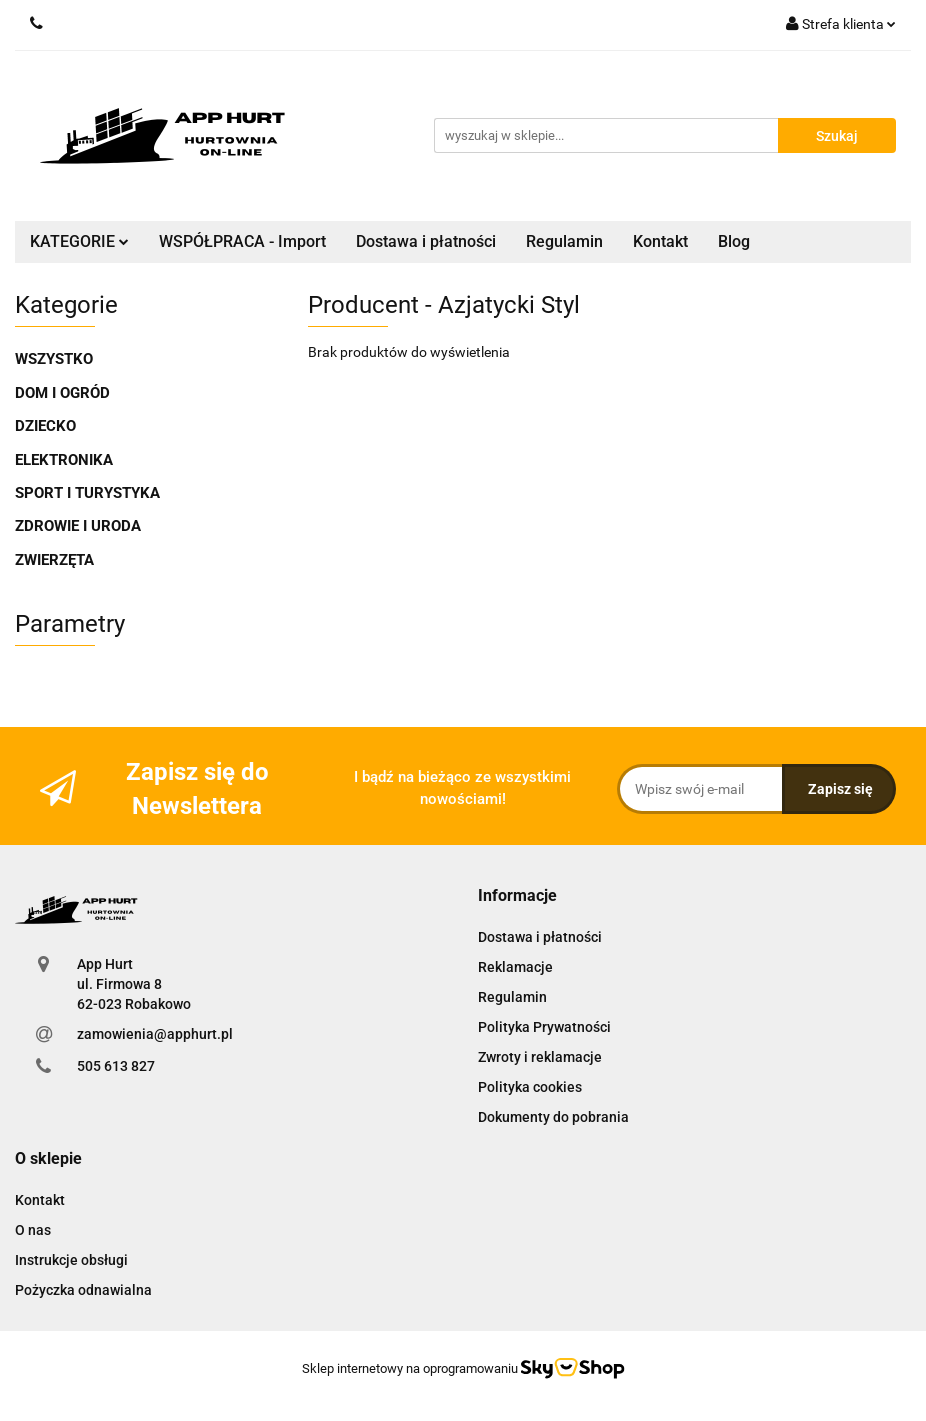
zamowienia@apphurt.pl (155, 1034)
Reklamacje (515, 967)
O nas (33, 1230)
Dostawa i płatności (426, 241)
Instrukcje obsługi (71, 1260)
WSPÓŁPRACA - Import (242, 241)
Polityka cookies (530, 1087)
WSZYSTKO (54, 359)
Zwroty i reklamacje (540, 1057)
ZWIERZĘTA (54, 560)
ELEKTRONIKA (64, 460)
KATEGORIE (79, 241)
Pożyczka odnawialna (83, 1290)
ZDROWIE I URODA (78, 526)
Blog (734, 241)
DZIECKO (45, 426)
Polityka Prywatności (544, 1027)
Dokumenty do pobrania (553, 1117)
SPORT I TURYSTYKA (87, 493)
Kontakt (660, 241)
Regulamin (564, 241)
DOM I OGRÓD (62, 393)
